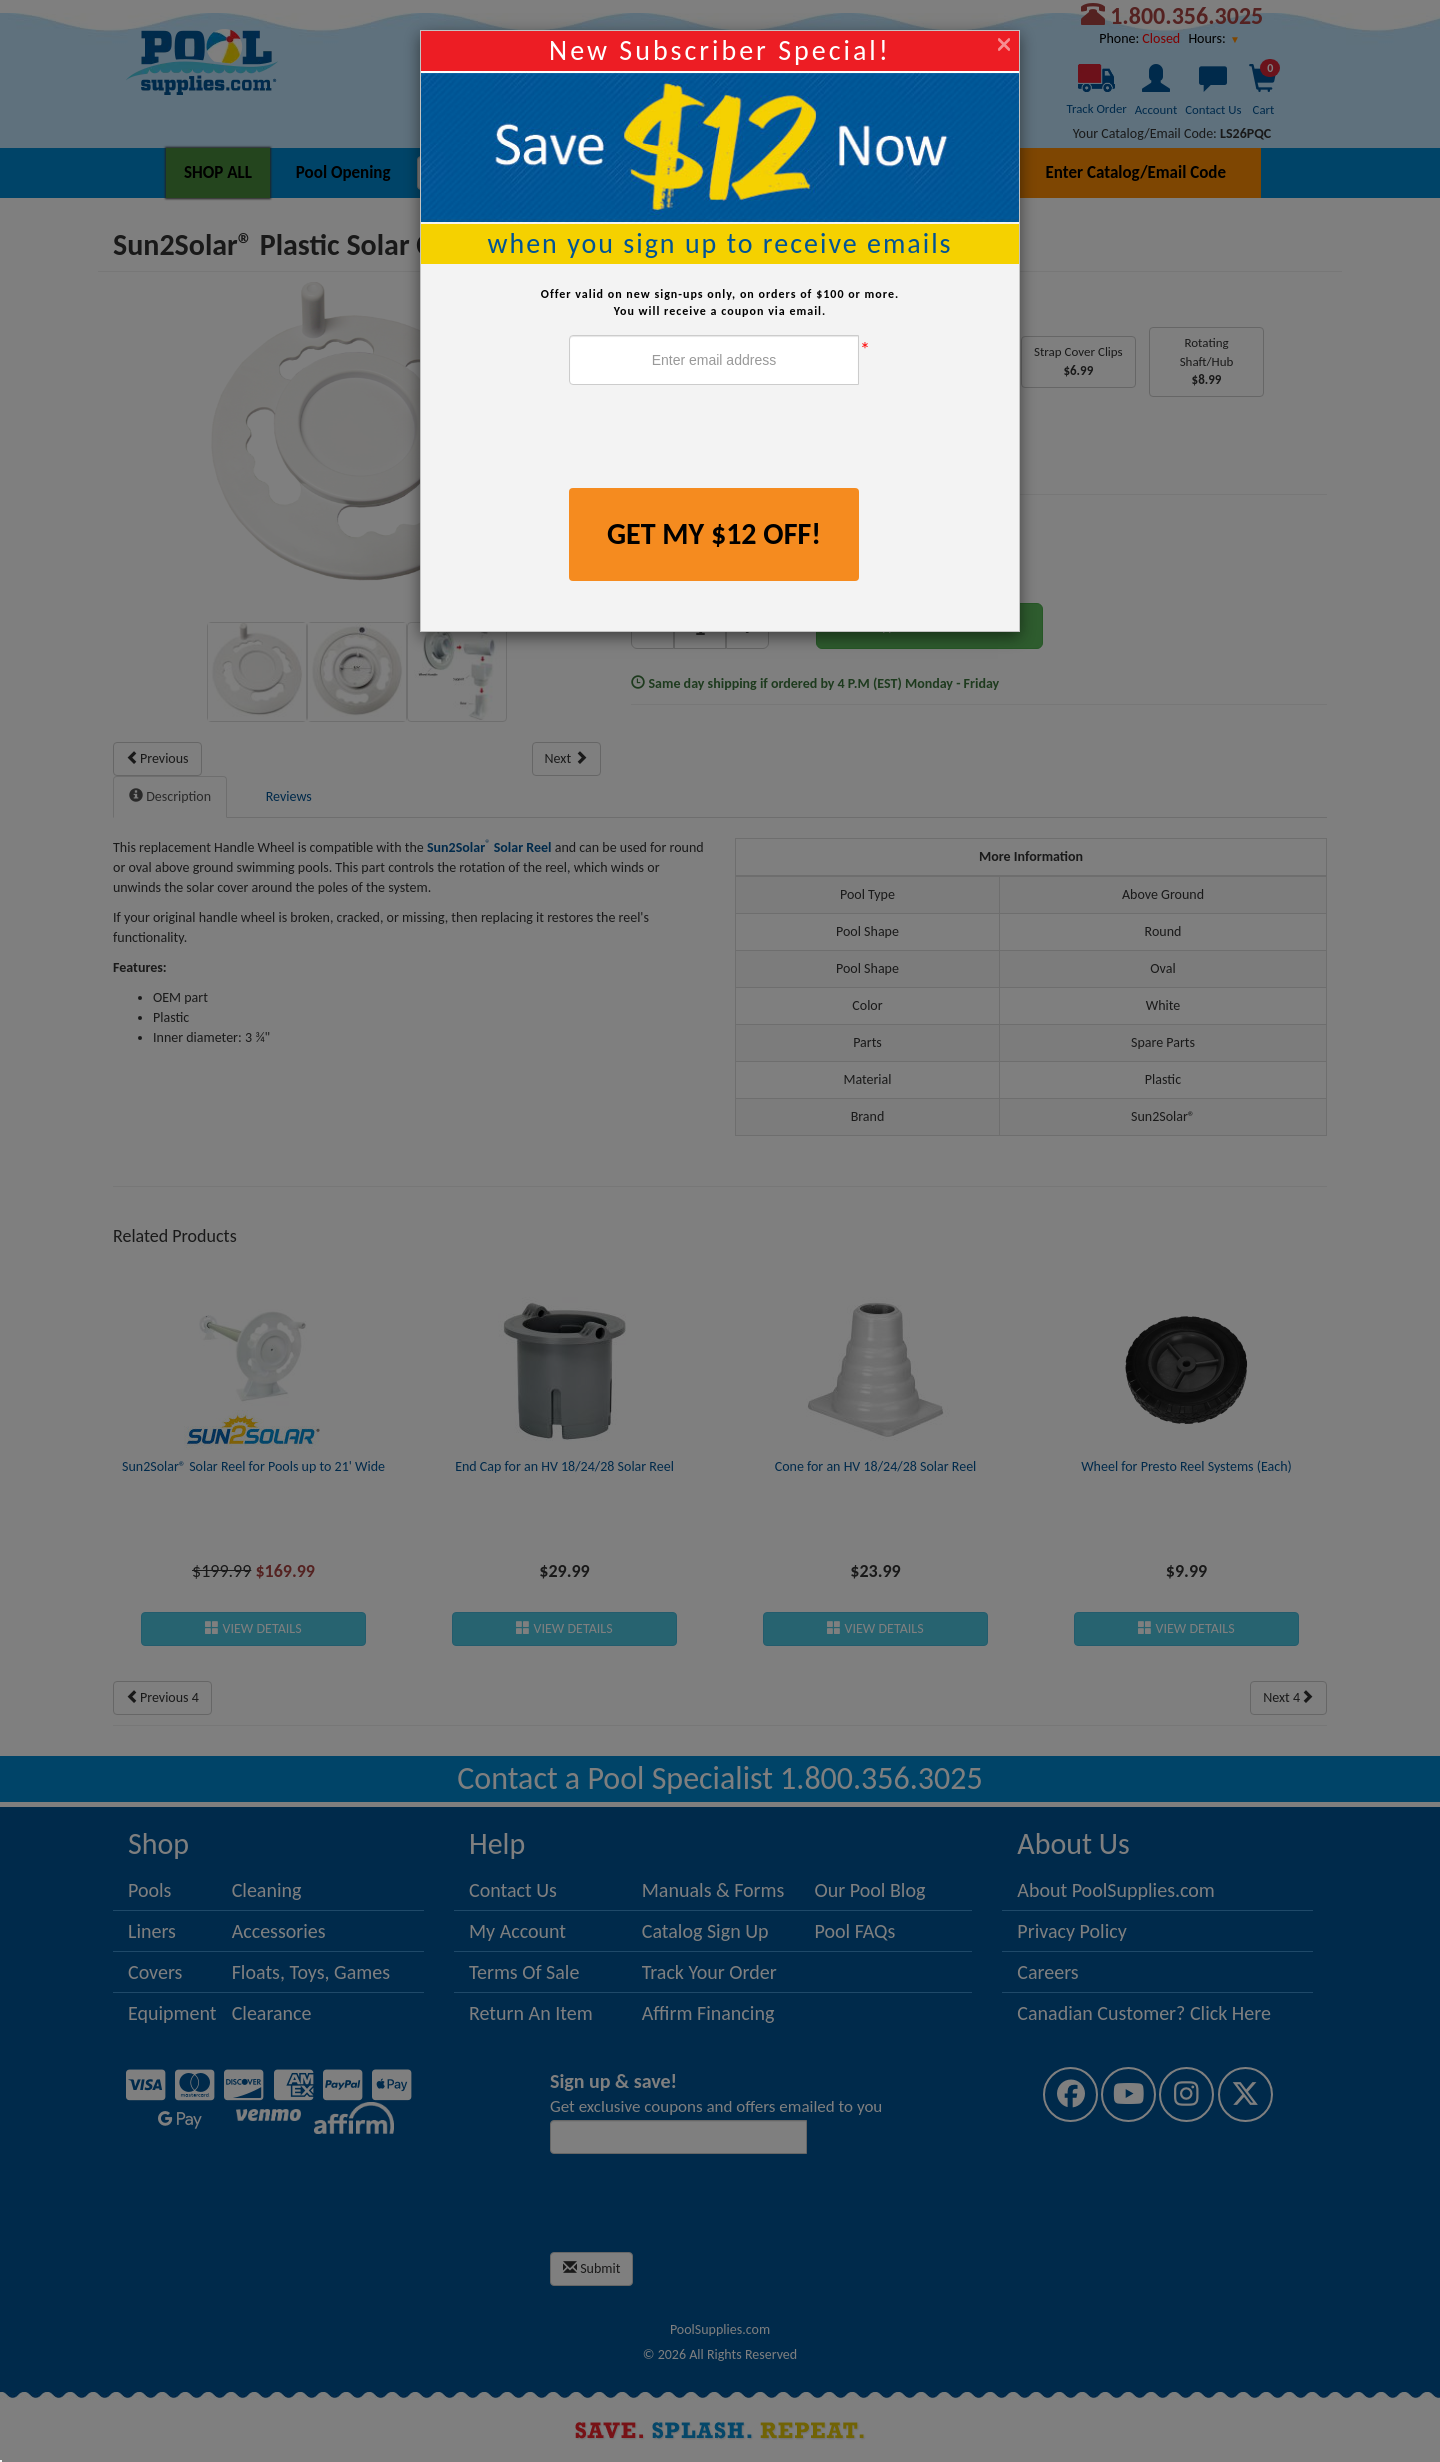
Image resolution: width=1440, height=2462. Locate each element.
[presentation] (721, 439)
